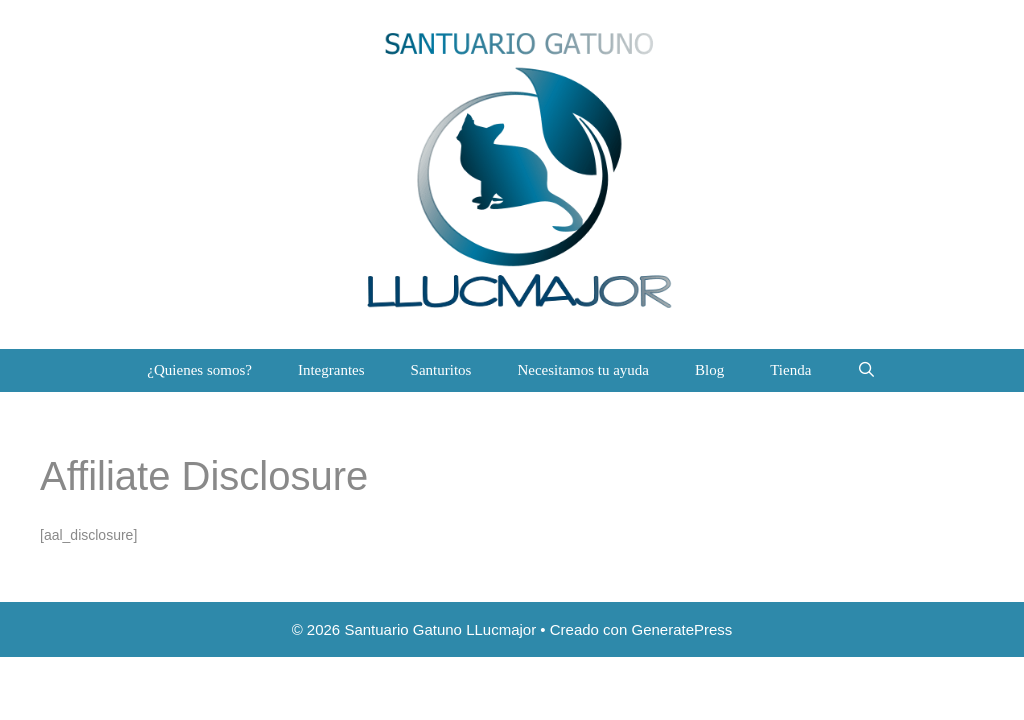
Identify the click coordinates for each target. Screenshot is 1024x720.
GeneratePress (681, 629)
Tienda (790, 370)
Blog (709, 370)
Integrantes (331, 370)
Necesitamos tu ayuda (583, 370)
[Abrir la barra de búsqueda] (866, 370)
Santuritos (441, 370)
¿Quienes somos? (199, 370)
